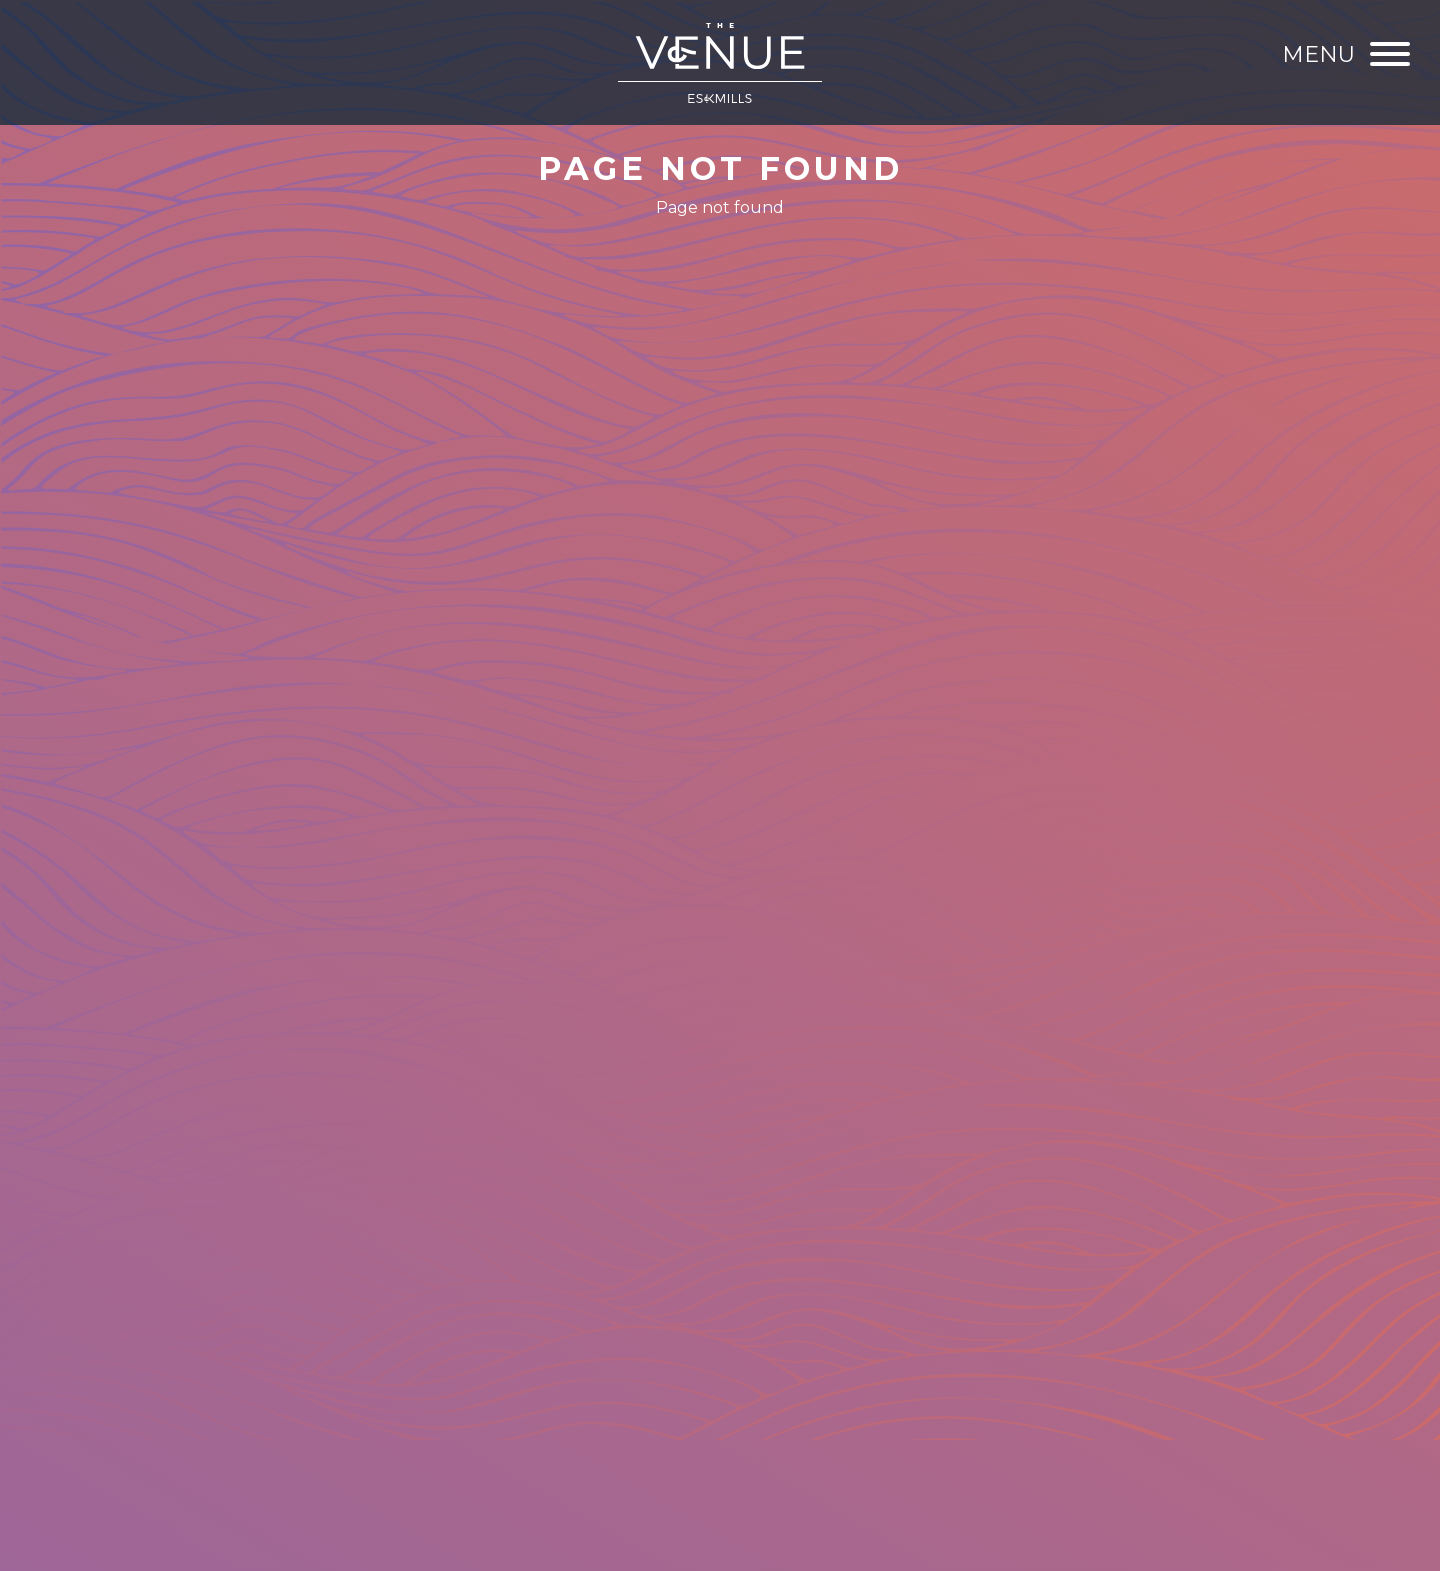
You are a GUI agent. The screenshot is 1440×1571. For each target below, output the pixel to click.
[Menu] (1346, 54)
